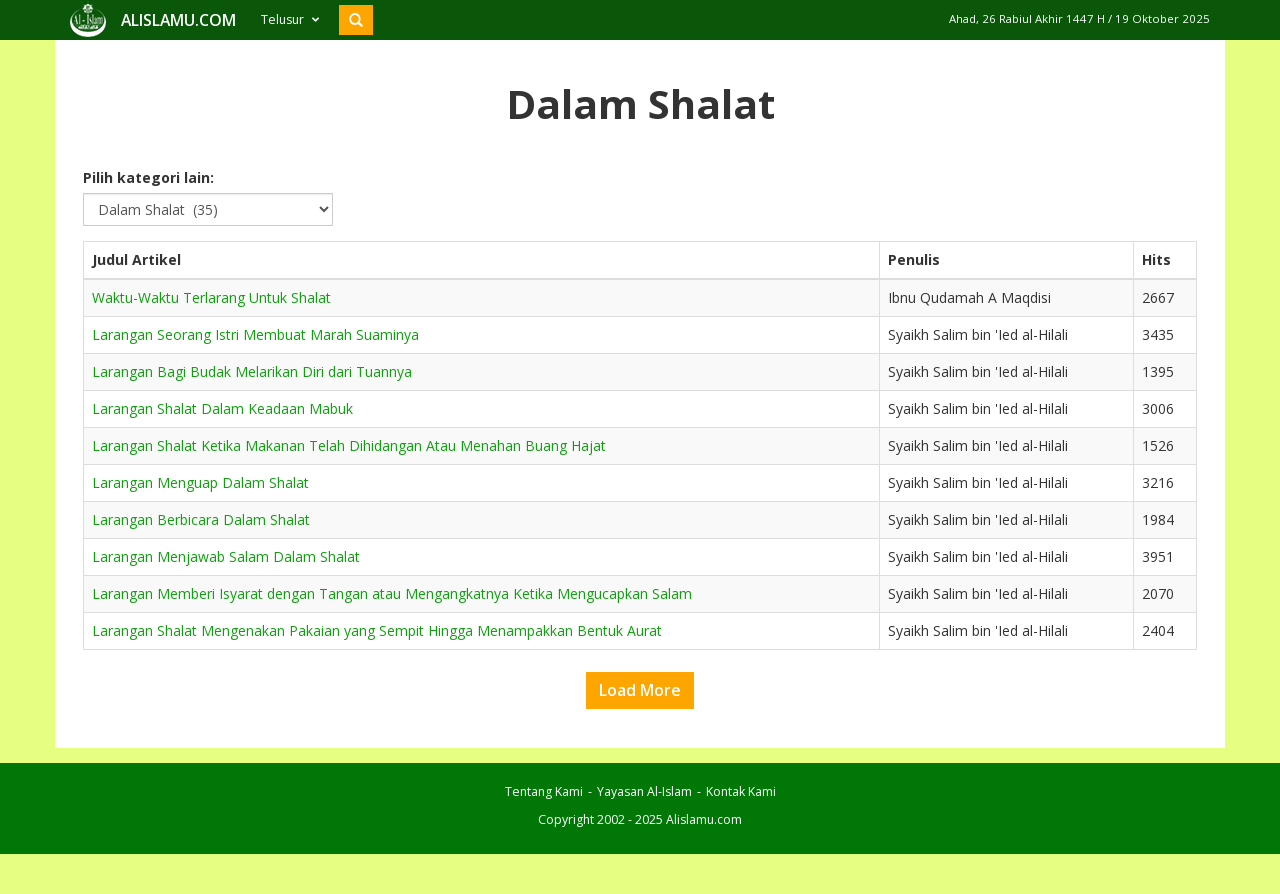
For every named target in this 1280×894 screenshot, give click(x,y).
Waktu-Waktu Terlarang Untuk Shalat (211, 297)
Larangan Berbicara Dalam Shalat (201, 519)
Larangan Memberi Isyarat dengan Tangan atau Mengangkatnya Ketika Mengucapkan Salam (392, 593)
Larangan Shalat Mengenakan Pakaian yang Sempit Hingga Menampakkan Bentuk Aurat (377, 630)
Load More (640, 690)
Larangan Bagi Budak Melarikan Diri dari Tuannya (252, 371)
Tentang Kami (544, 791)
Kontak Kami (741, 791)
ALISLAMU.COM (178, 20)
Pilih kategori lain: (148, 177)
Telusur (290, 19)
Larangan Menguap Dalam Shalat (200, 482)
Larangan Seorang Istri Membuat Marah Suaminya (255, 334)
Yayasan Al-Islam (644, 791)
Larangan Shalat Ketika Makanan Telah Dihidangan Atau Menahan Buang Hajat (349, 445)
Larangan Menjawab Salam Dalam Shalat (226, 556)
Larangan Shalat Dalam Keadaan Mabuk (222, 408)
